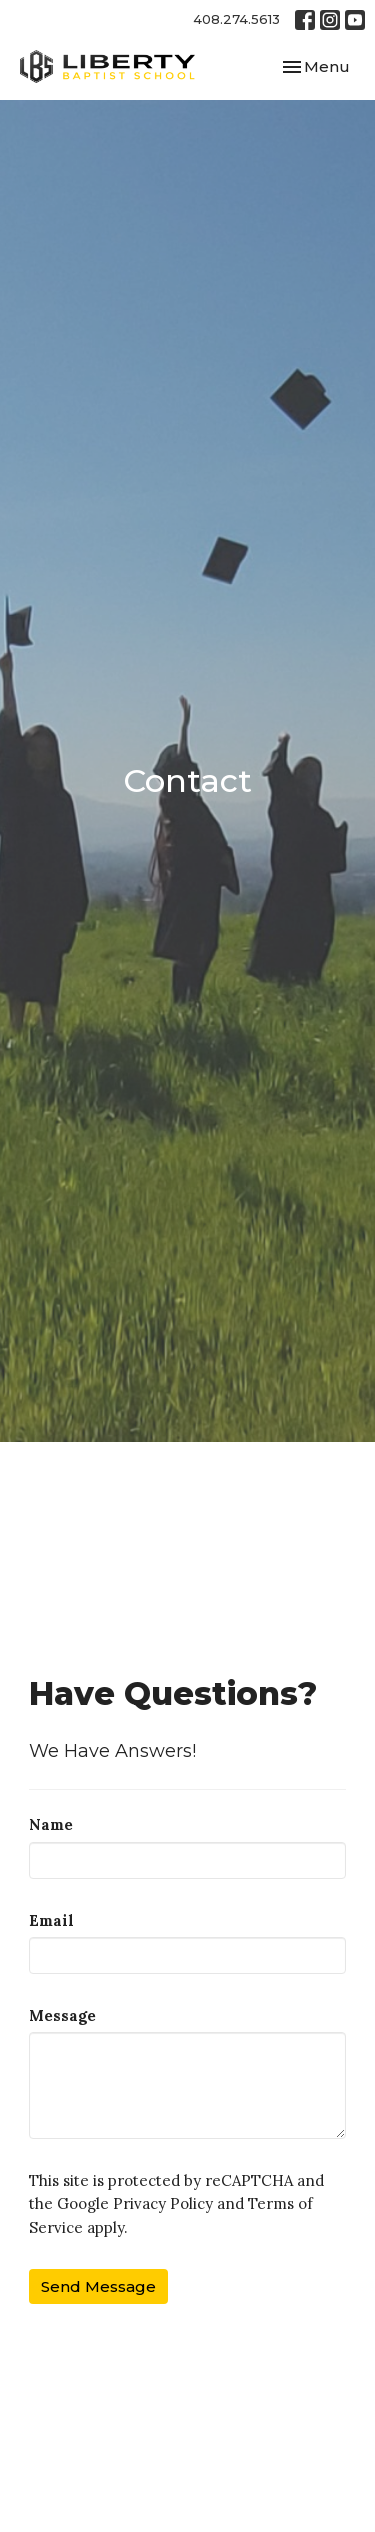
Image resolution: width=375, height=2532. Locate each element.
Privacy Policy (163, 2203)
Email (51, 1920)
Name (51, 1824)
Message (62, 2015)
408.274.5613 (236, 19)
